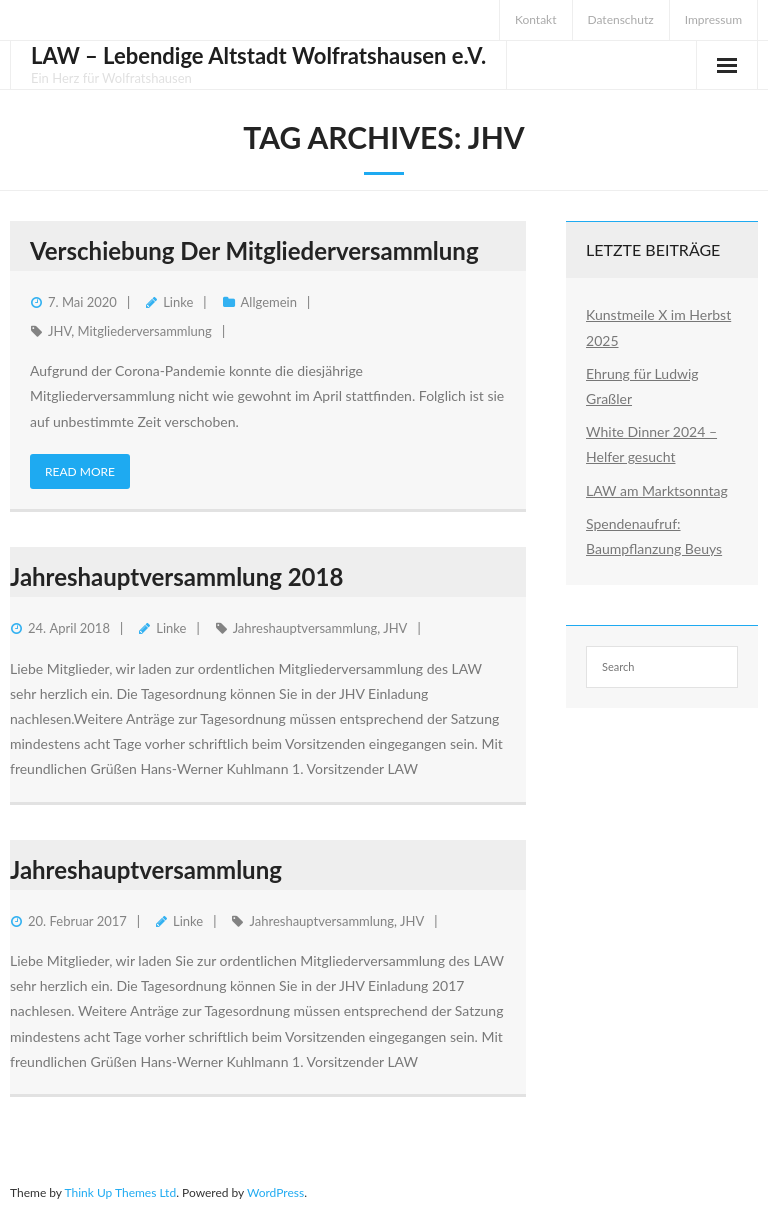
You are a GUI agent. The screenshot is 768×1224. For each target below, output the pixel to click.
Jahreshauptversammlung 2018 (176, 576)
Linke (178, 302)
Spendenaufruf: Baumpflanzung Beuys (654, 536)
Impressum (713, 19)
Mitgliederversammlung (145, 331)
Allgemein (269, 302)
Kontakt (536, 19)
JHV (59, 331)
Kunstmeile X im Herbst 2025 (658, 327)
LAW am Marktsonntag (657, 490)
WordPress (275, 1192)
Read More (80, 471)
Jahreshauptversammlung (305, 628)
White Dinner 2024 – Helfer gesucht (651, 444)
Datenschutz (621, 19)
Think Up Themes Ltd (120, 1192)
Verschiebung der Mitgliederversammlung (254, 250)
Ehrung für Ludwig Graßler (642, 386)
